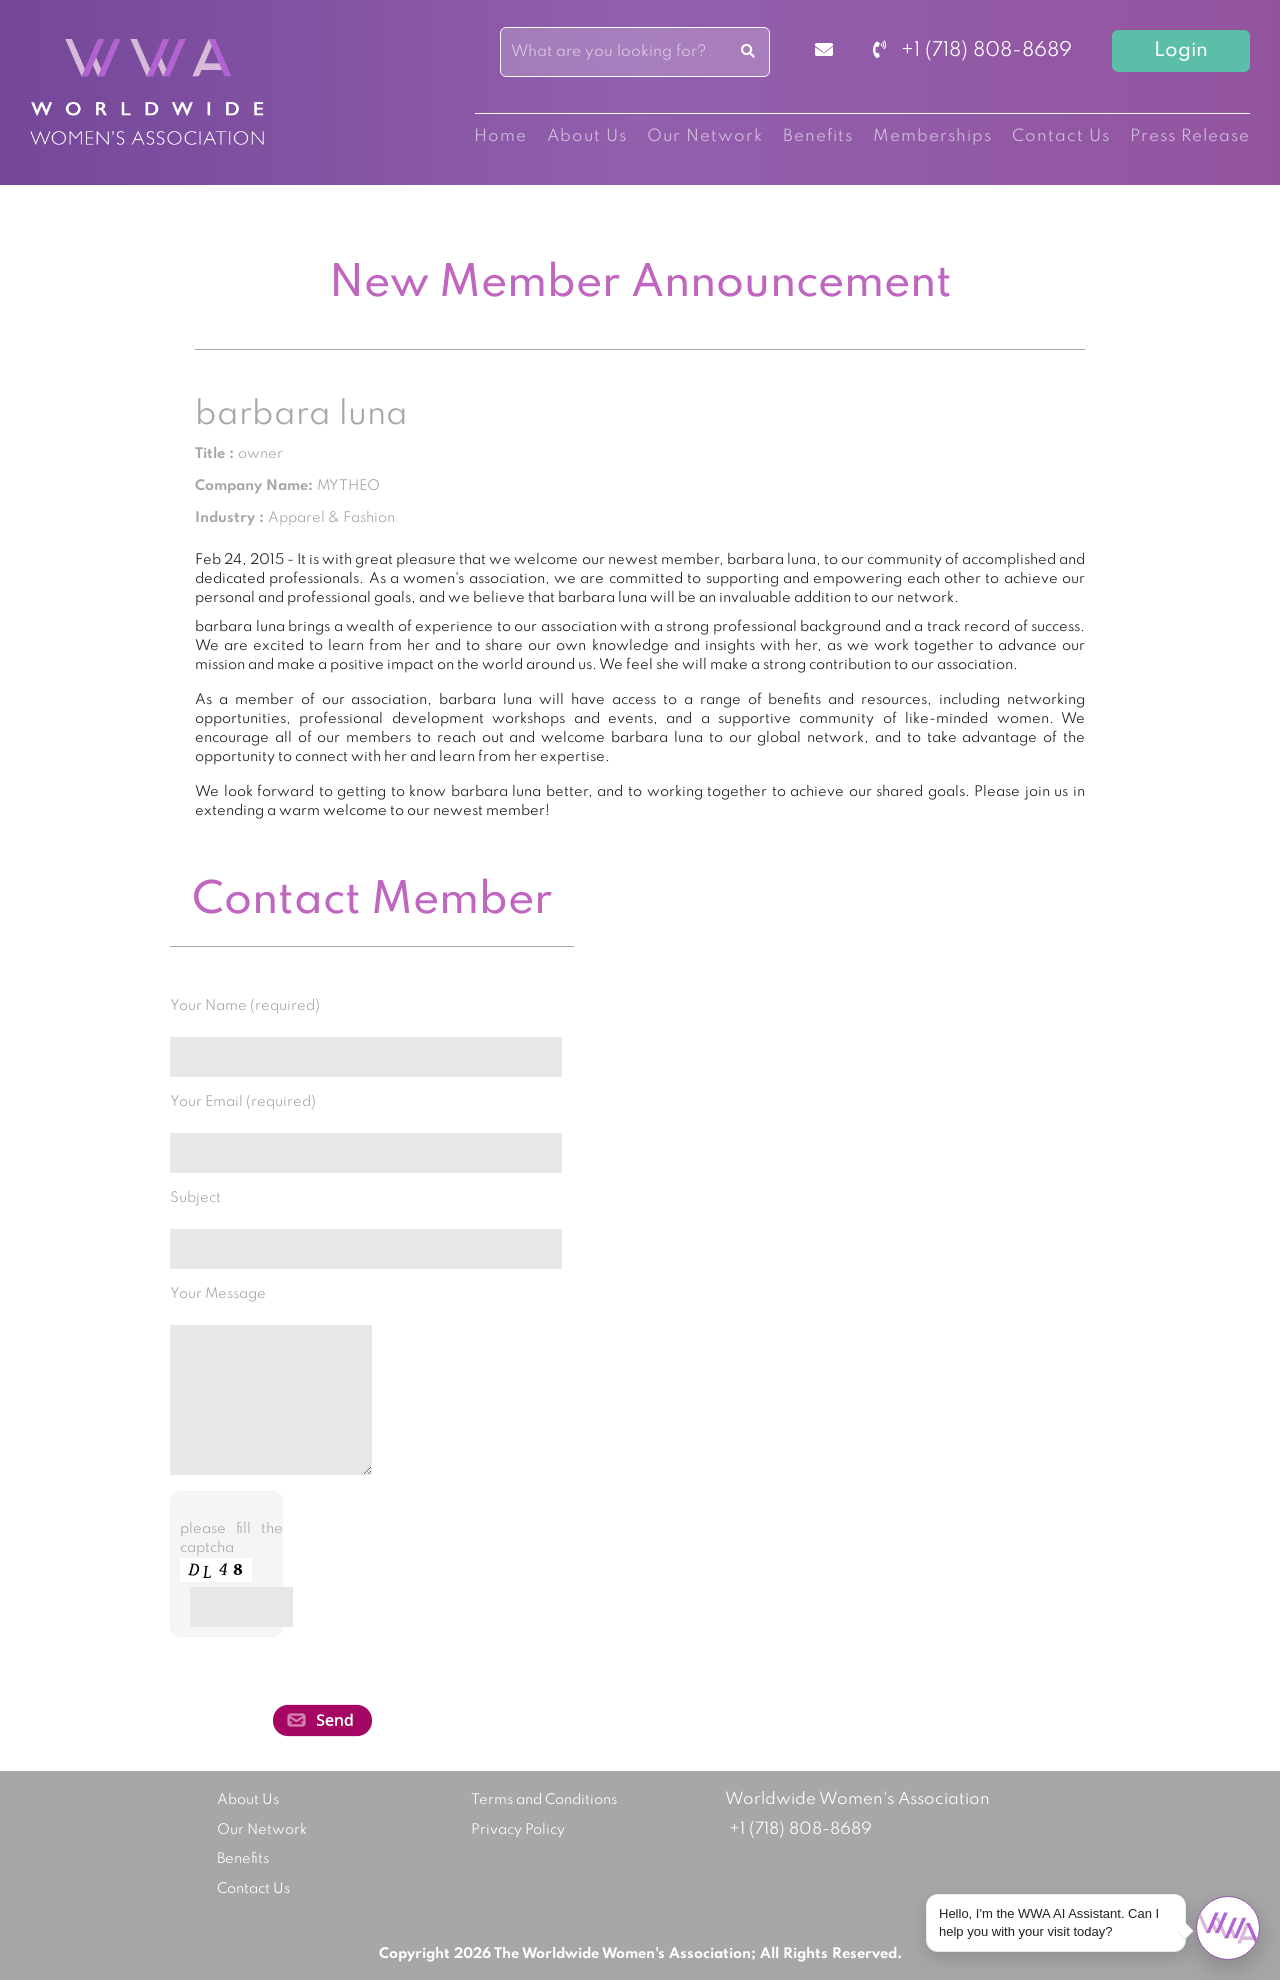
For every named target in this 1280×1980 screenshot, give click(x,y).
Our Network (705, 136)
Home (500, 136)
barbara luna (301, 415)
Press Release (1190, 136)
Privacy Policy (518, 1830)
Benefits (818, 136)
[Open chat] (1228, 1928)
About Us (587, 136)
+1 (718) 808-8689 (972, 51)
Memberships (932, 136)
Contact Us (1061, 136)
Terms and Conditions (544, 1800)
